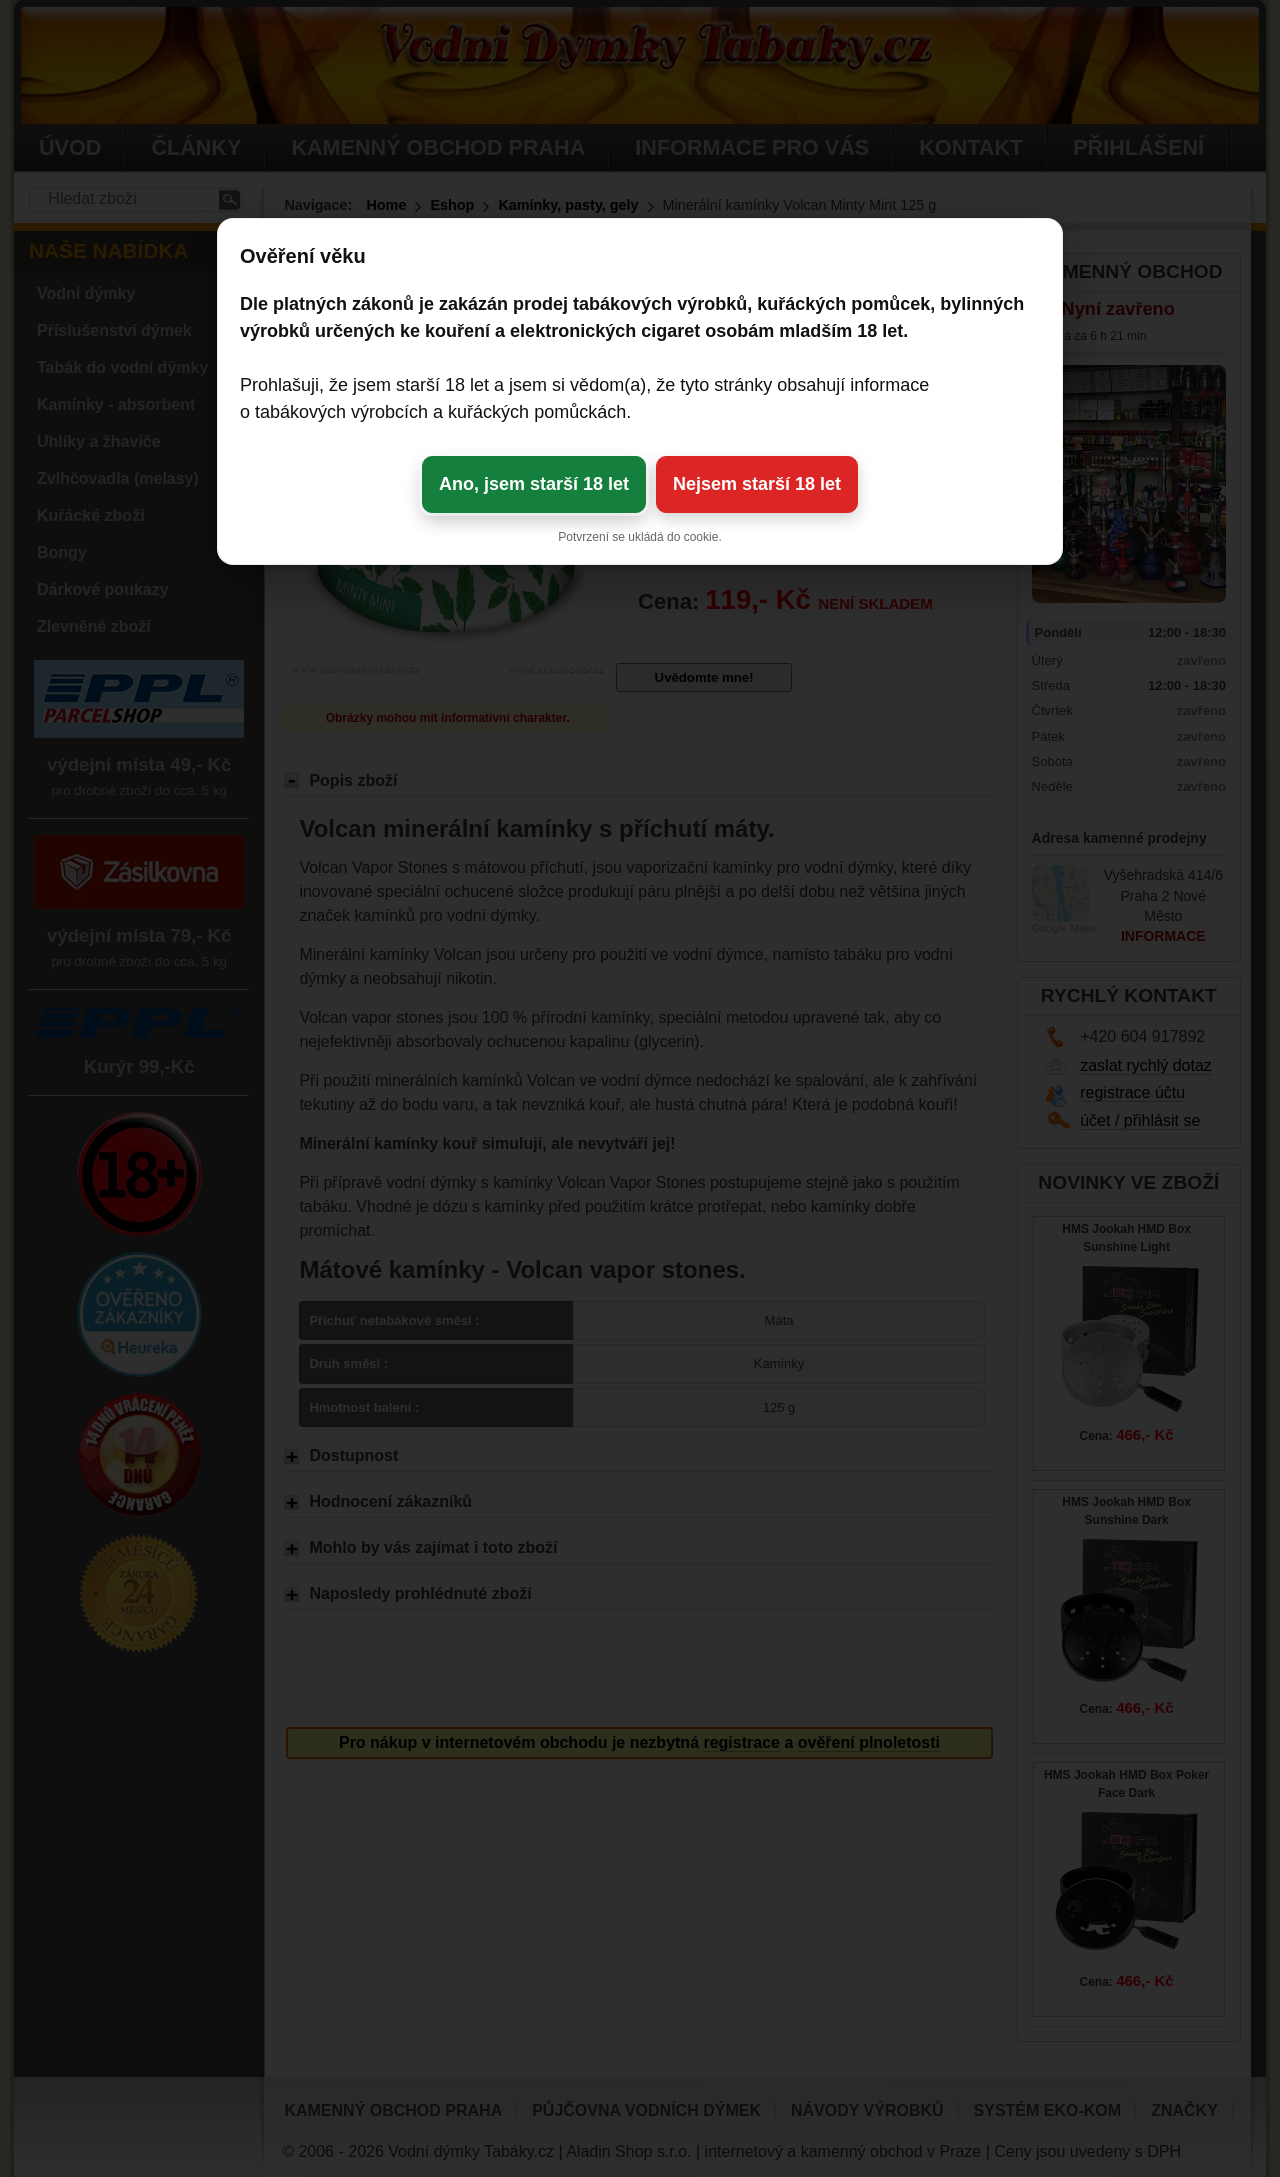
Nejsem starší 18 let (757, 484)
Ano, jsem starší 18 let (534, 484)
